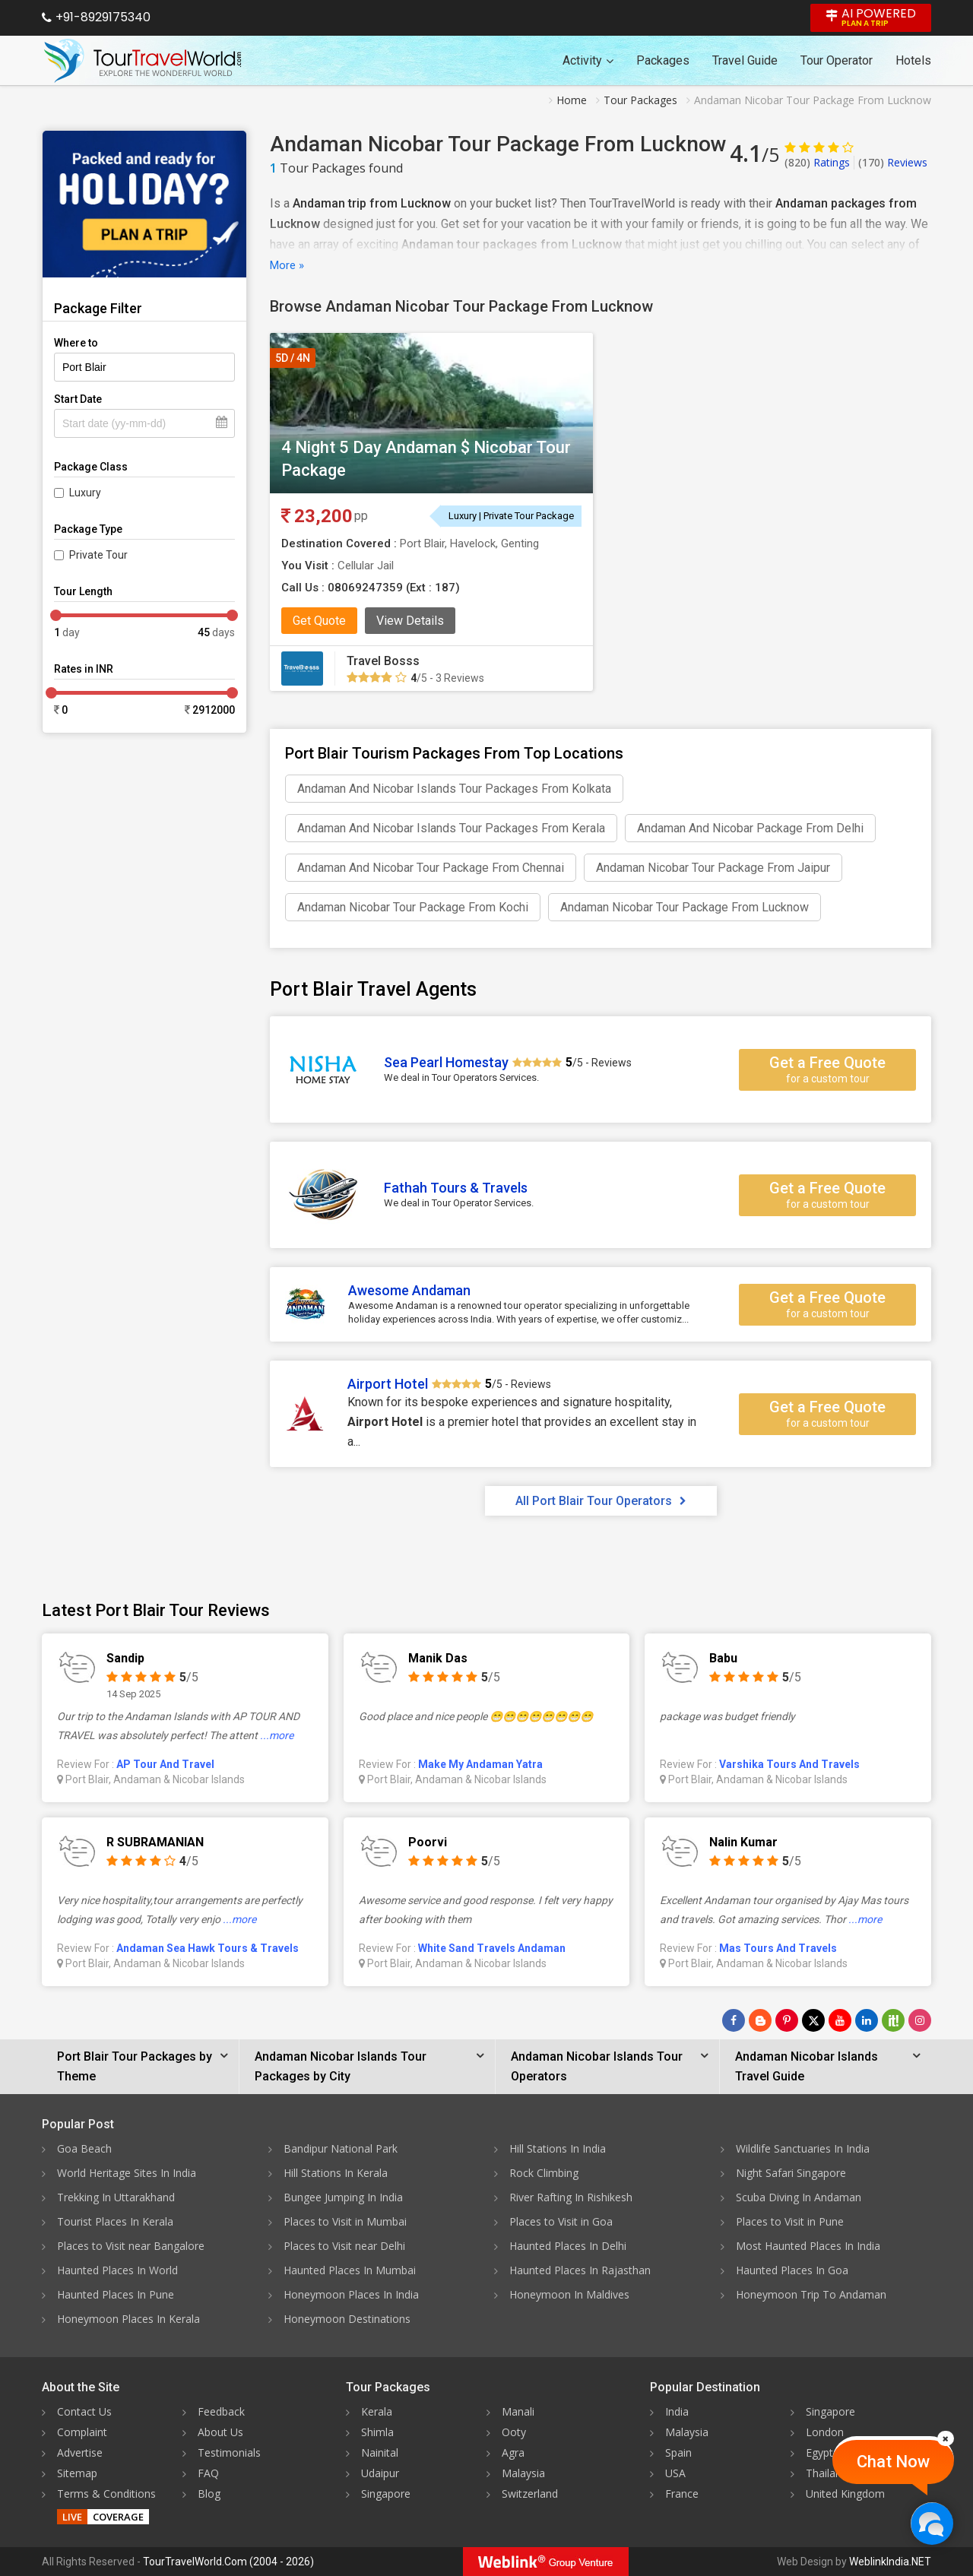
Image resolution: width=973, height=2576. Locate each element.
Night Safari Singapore (791, 2173)
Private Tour (98, 555)
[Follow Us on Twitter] (813, 2020)
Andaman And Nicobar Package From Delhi (750, 828)
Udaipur (380, 2473)
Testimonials (229, 2452)
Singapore (385, 2493)
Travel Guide (745, 60)
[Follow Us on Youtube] (840, 2020)
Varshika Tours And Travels (789, 1764)
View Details (410, 620)
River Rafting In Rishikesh (570, 2197)
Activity (588, 60)
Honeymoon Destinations (347, 2318)
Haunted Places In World (117, 2270)
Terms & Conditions (106, 2493)
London (825, 2432)
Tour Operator (836, 60)
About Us (220, 2432)
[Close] (945, 2438)
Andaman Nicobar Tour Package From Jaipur (713, 867)
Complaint (82, 2432)
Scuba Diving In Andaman (798, 2197)
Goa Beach (84, 2148)
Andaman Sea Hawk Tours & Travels (207, 1948)
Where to (76, 343)
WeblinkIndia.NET (890, 2561)
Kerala (376, 2411)
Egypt (819, 2452)
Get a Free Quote (827, 1069)
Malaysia (523, 2473)
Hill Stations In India (557, 2148)
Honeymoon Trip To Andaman (811, 2294)
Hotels (913, 60)
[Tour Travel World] (142, 61)
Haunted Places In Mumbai (350, 2270)
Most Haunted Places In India (808, 2246)
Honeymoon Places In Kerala (128, 2318)
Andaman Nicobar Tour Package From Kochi (412, 907)
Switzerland (530, 2493)
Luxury (85, 492)
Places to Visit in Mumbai (345, 2221)
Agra (513, 2452)
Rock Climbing (543, 2173)
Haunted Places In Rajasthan (580, 2270)
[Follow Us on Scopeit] (893, 2020)
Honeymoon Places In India (351, 2294)
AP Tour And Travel (165, 1764)
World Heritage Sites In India (126, 2173)
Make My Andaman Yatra (480, 1764)
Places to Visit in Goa (561, 2221)
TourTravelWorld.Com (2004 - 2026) (228, 2561)
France (682, 2493)
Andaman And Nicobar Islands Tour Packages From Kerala (451, 828)
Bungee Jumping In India (343, 2197)
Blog (209, 2493)
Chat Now (893, 2461)
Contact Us (84, 2411)
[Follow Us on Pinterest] (786, 2020)
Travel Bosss (383, 661)
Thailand (827, 2473)
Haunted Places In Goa (792, 2270)
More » (287, 265)
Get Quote (319, 620)
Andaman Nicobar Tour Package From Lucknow (684, 907)
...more (276, 1735)
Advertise (80, 2452)
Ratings (817, 162)
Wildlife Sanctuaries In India (803, 2148)
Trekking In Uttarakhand (116, 2197)
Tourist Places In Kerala (115, 2221)
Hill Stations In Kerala (336, 2173)
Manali (518, 2411)
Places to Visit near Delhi (344, 2246)
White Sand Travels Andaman (492, 1948)
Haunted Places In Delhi (567, 2246)
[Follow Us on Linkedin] (866, 2020)
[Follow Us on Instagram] (919, 2020)
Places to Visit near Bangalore (130, 2246)
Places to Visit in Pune (790, 2221)
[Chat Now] (932, 2523)
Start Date (78, 399)
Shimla (377, 2432)
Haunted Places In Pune (115, 2294)
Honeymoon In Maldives (569, 2294)
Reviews (892, 162)
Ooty (514, 2432)
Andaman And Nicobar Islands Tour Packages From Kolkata (454, 788)
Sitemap (77, 2473)
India (677, 2411)
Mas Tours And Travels (778, 1948)
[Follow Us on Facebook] (733, 2020)
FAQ (208, 2473)
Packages (662, 60)
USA (675, 2473)
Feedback (221, 2411)
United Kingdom (845, 2493)
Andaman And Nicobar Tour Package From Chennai (430, 867)
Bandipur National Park (341, 2148)
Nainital (379, 2452)
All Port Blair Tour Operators (600, 1501)
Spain (678, 2452)
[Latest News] (760, 2020)
